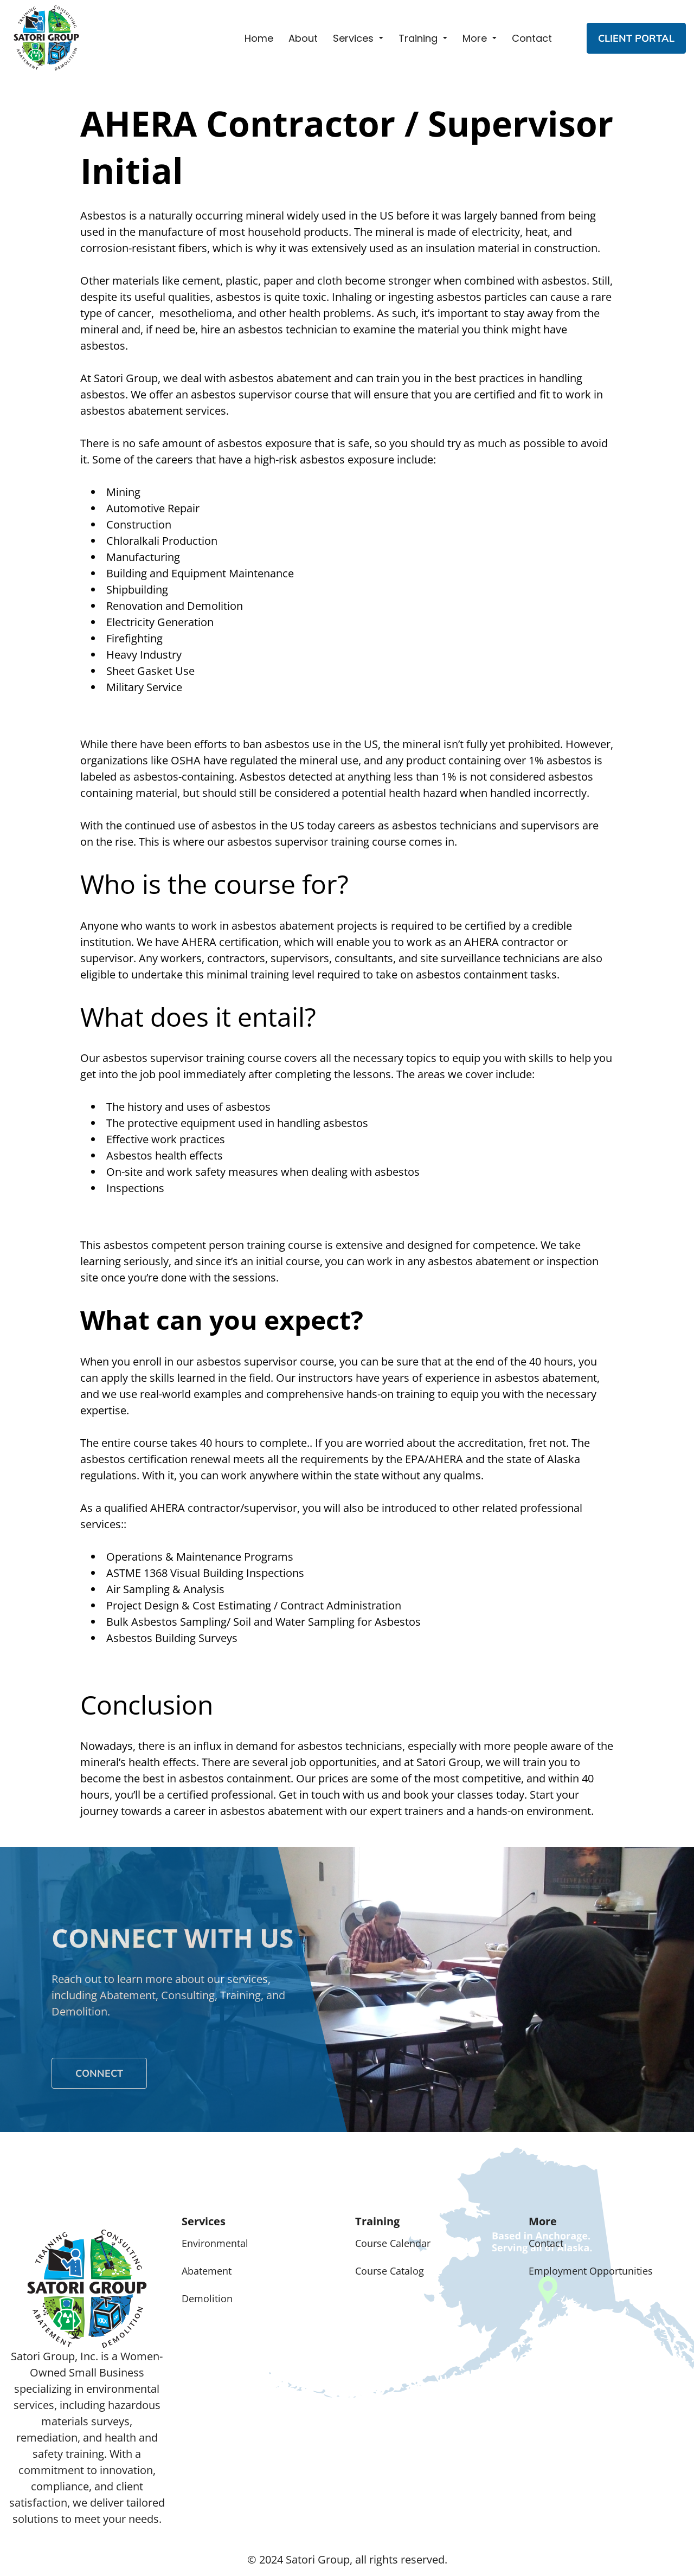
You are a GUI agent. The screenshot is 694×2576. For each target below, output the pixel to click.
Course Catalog (389, 2270)
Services (353, 38)
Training (418, 38)
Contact (532, 38)
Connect (99, 2073)
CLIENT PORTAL (636, 38)
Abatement (207, 2270)
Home (259, 38)
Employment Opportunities (591, 2270)
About (303, 38)
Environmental (215, 2243)
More (474, 38)
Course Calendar (392, 2243)
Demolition (207, 2298)
